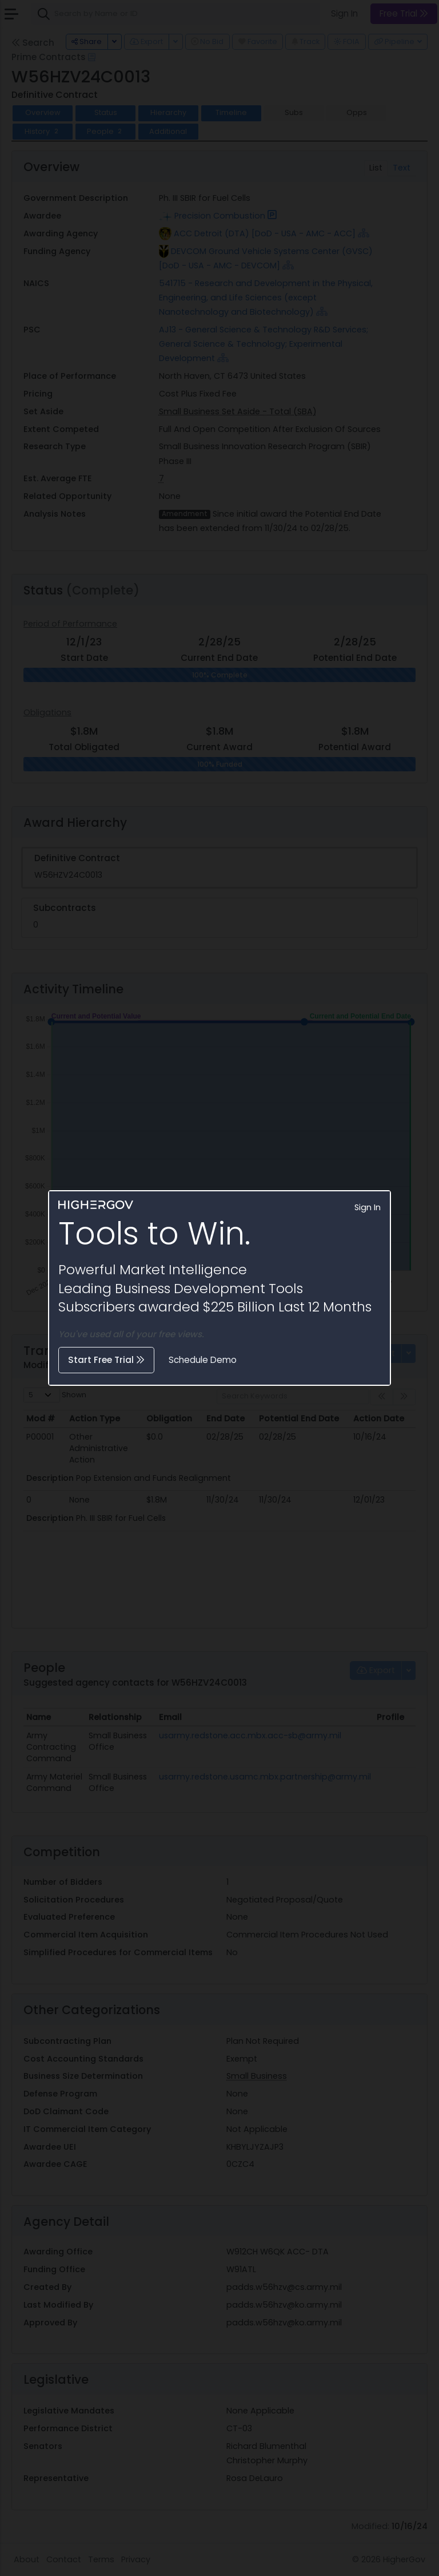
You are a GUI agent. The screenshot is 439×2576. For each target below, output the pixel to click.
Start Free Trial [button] (106, 1360)
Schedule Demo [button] (203, 1360)
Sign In (367, 1207)
